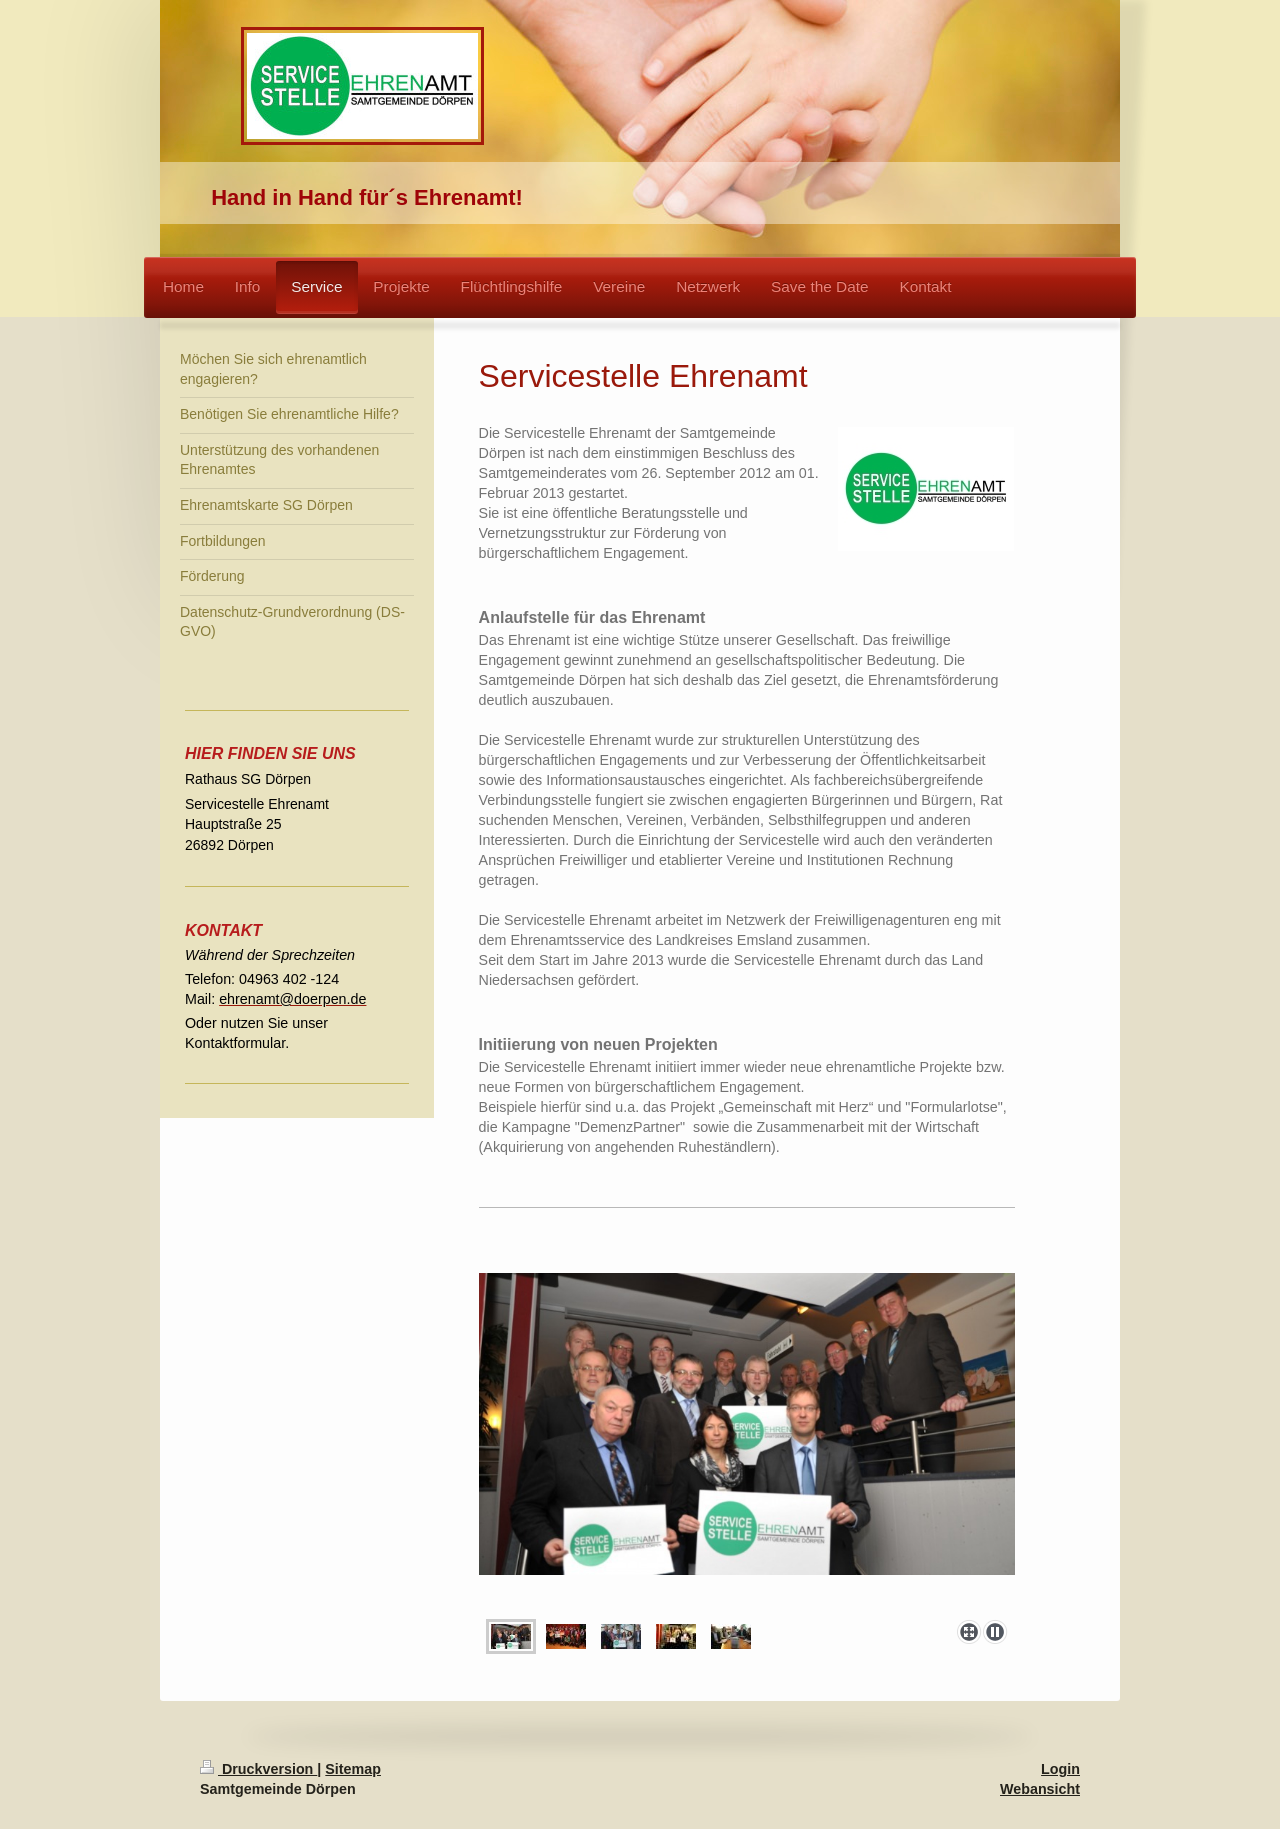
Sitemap (353, 1769)
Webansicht (1040, 1789)
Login (1060, 1769)
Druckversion (258, 1769)
